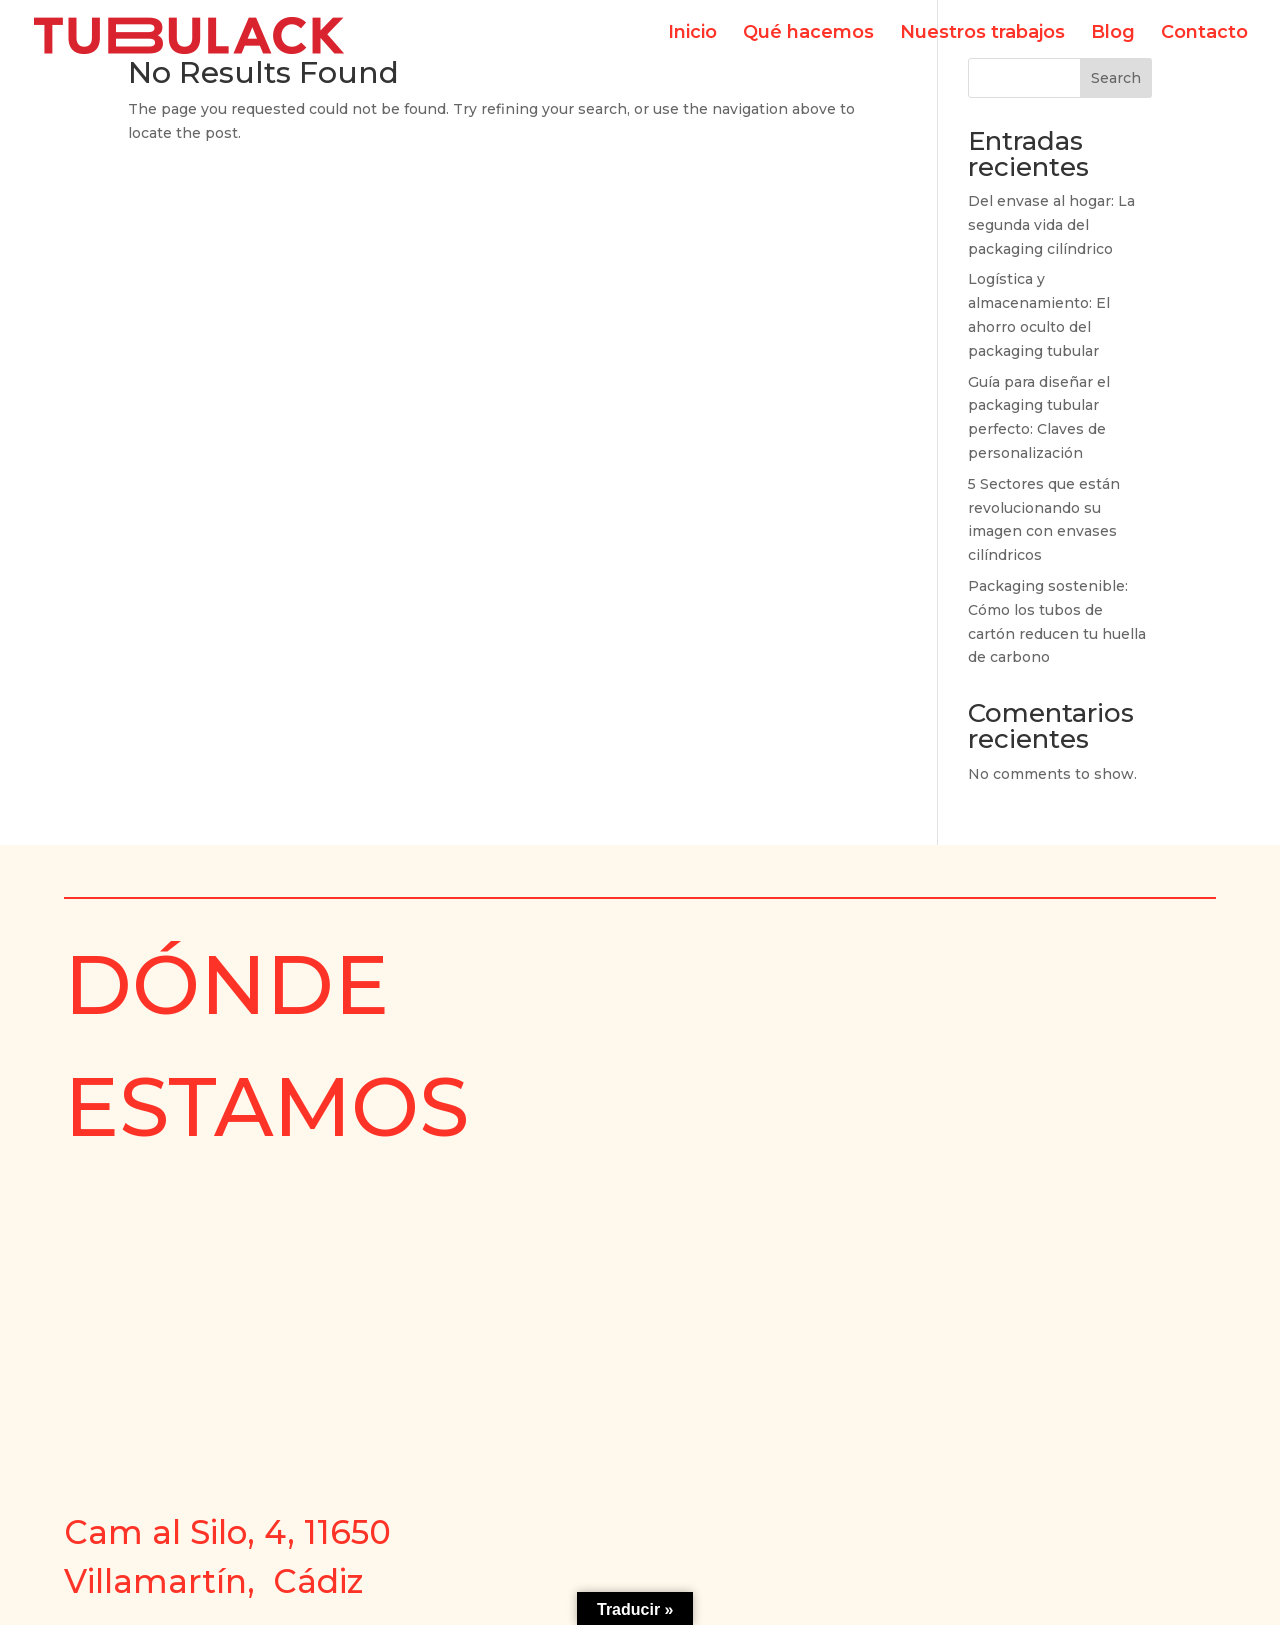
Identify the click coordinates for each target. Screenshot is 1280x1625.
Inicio (692, 42)
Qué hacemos (808, 42)
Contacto (1204, 42)
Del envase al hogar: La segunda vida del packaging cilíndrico (1051, 225)
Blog (1113, 42)
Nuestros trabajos (982, 42)
